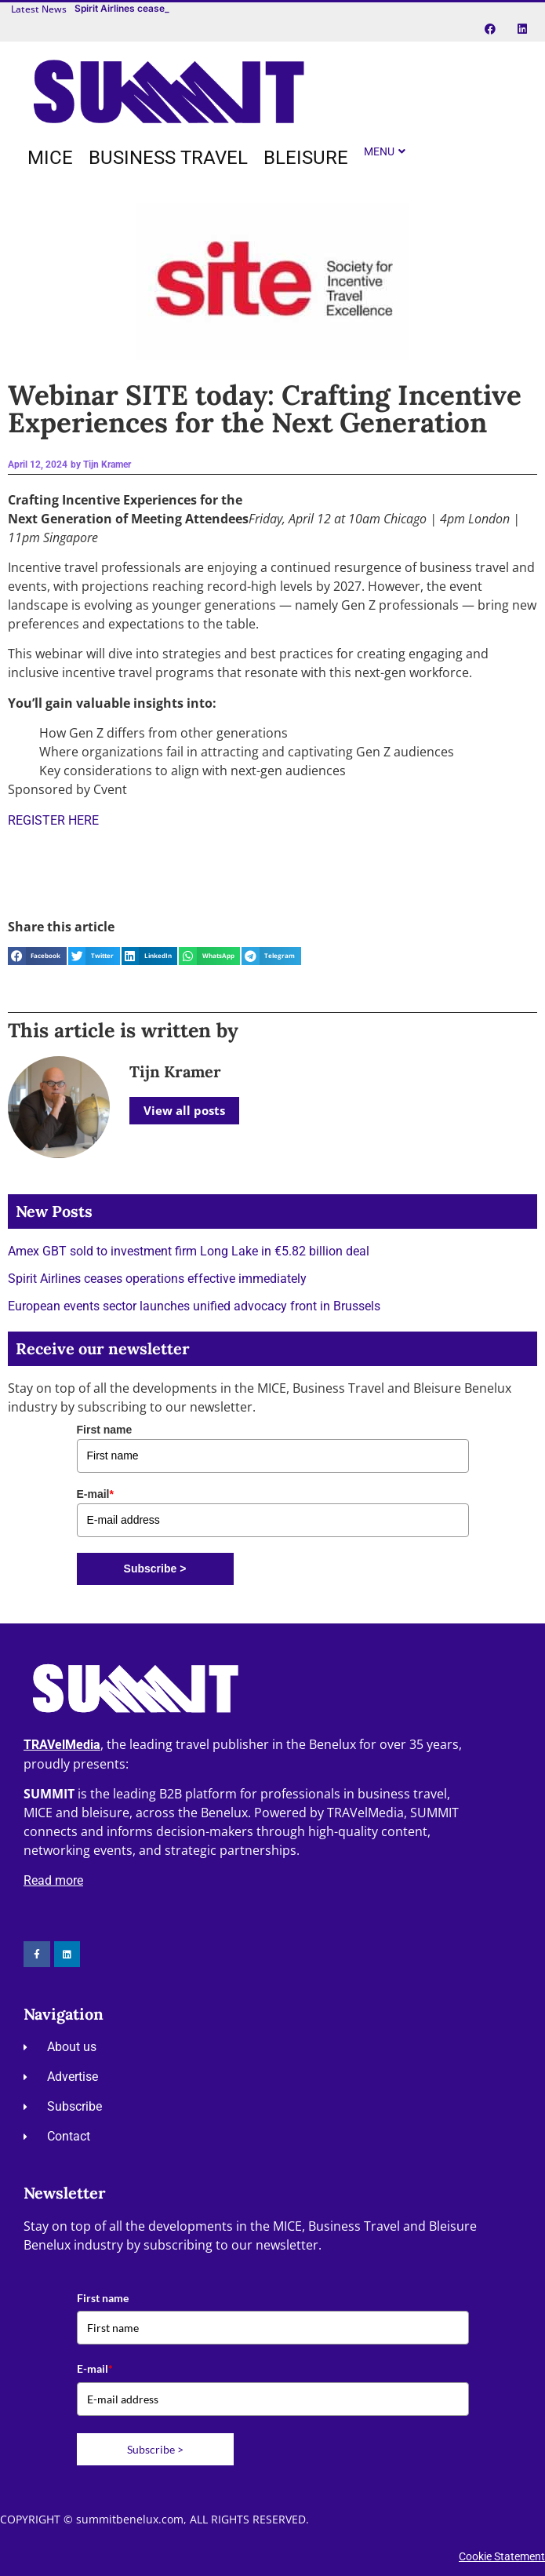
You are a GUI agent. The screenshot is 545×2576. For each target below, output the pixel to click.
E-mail (95, 1493)
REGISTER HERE (53, 820)
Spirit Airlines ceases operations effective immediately (157, 1278)
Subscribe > (155, 1568)
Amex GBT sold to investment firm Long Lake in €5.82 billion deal (188, 1251)
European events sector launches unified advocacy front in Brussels (194, 1306)
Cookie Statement (502, 2556)
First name (105, 1429)
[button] (37, 956)
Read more (53, 1880)
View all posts (184, 1110)
